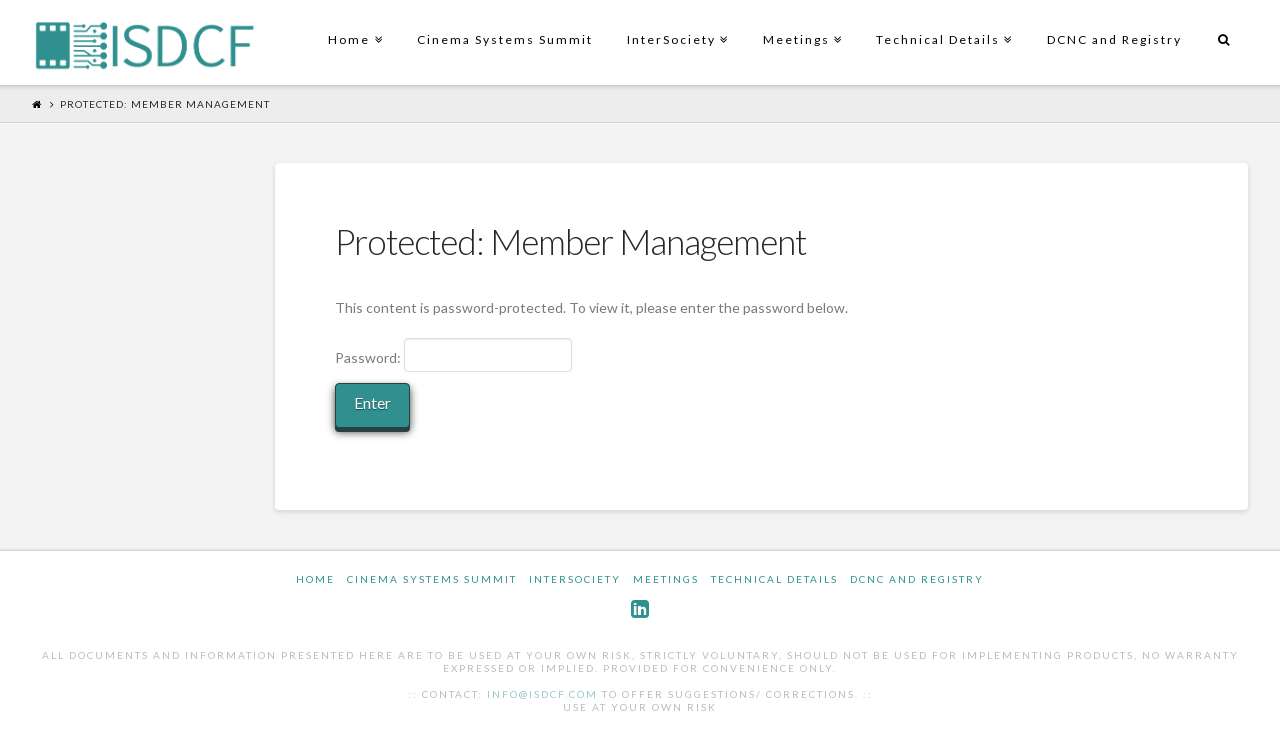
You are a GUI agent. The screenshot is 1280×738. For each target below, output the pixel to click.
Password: (453, 355)
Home (353, 23)
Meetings (800, 23)
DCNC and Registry (1114, 39)
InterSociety (675, 23)
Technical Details (942, 23)
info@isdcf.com (542, 694)
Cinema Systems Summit (505, 39)
